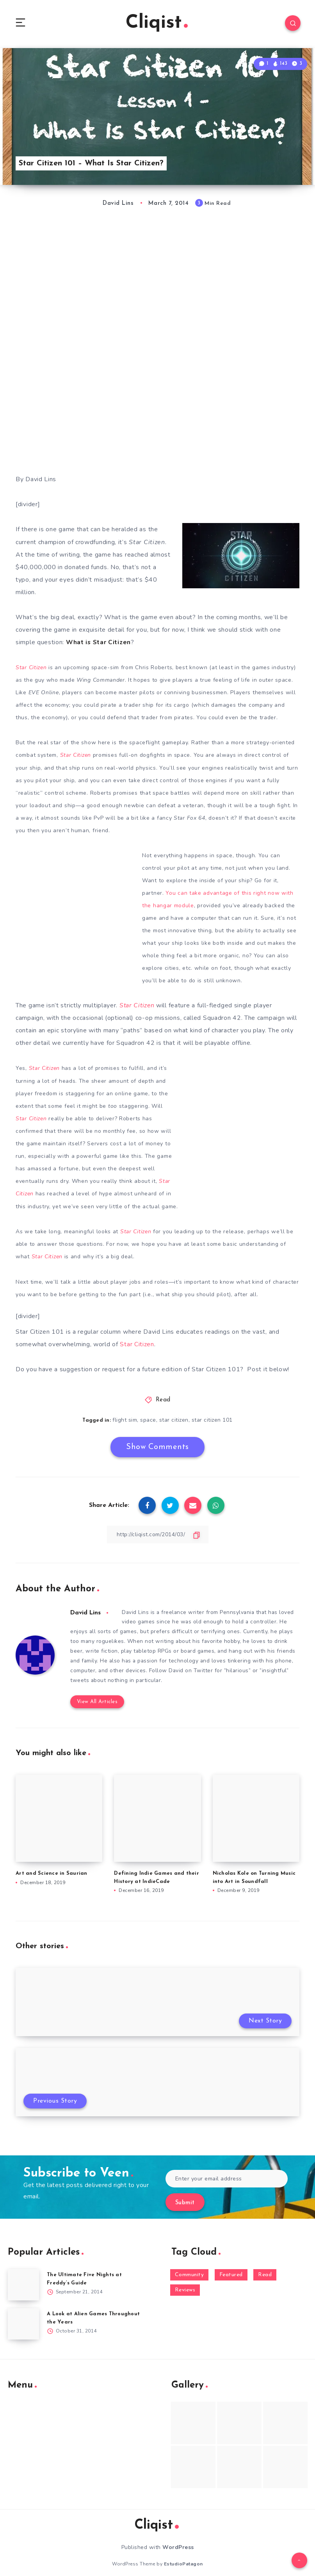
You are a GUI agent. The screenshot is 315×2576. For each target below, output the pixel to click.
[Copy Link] (158, 1533)
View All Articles (96, 1701)
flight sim (124, 1418)
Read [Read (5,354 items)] (265, 2274)
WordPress (178, 2546)
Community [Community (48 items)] (189, 2274)
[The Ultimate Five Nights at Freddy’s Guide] (23, 2284)
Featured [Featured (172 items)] (231, 2274)
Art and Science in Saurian (51, 1872)
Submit (185, 2202)
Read (163, 1399)
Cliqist (156, 23)
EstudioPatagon (183, 2563)
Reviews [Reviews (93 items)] (185, 2290)
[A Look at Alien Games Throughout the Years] (23, 2323)
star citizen (174, 1418)
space (148, 1418)
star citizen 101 (212, 1418)
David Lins (86, 1611)
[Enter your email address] (227, 2178)
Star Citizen (137, 1343)
